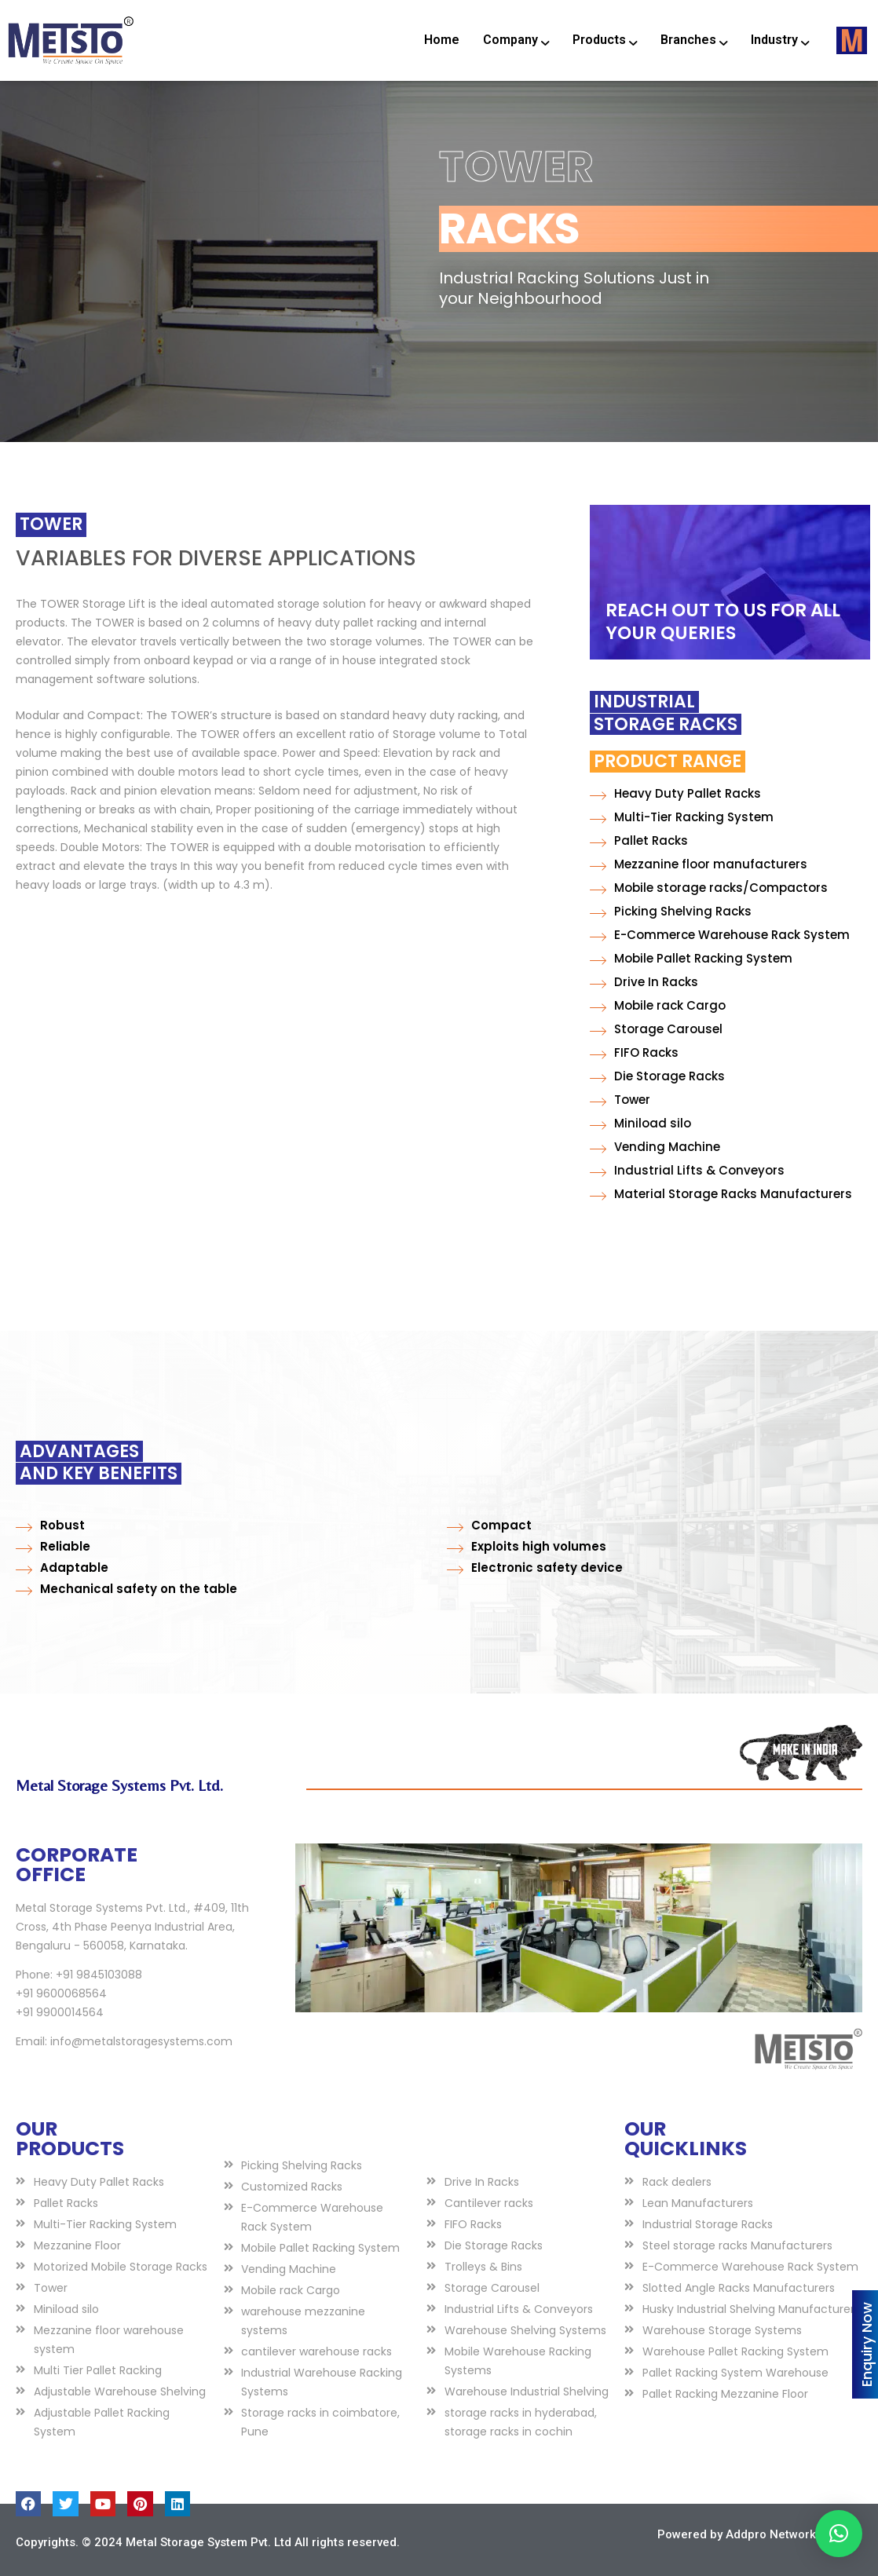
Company (516, 40)
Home (441, 39)
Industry (780, 40)
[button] (838, 2533)
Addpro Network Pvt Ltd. (793, 2534)
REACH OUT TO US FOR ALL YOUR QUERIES (722, 621)
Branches (693, 40)
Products (605, 40)
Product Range (539, 761)
